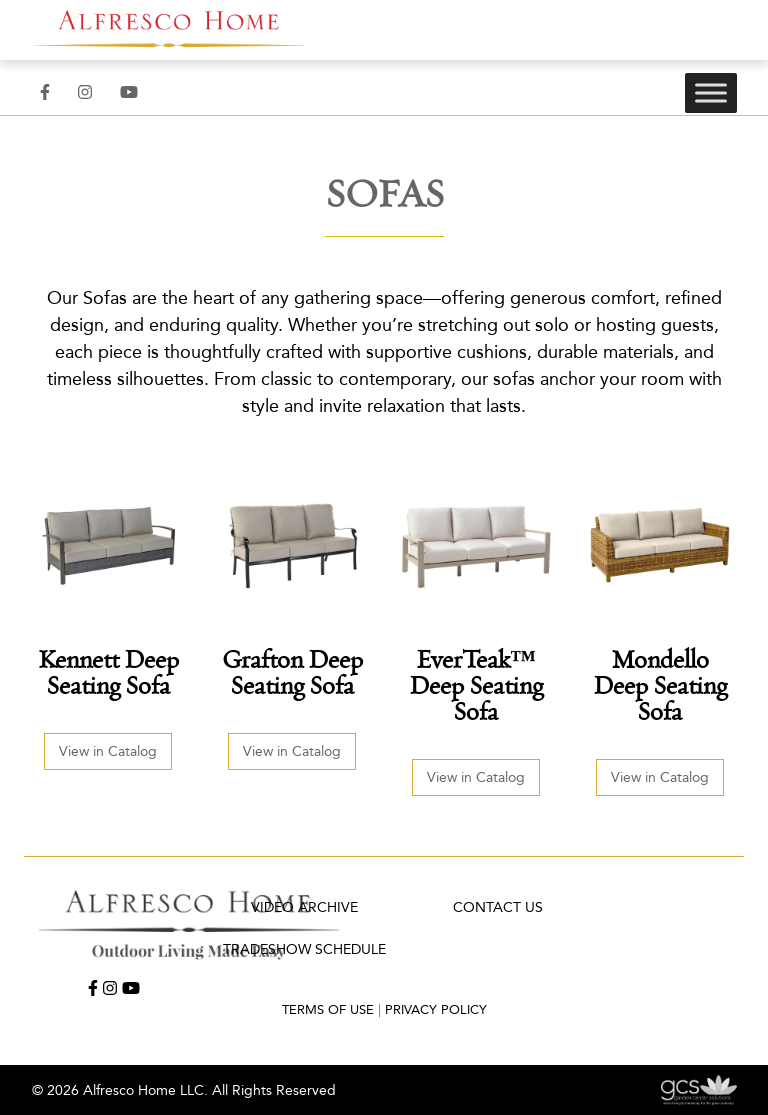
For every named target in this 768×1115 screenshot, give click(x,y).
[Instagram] (85, 93)
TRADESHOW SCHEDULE (304, 949)
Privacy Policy (436, 1010)
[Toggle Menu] (711, 92)
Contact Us (498, 907)
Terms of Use (328, 1010)
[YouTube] (129, 93)
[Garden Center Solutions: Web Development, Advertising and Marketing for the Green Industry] (698, 1089)
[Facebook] (45, 93)
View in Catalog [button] (108, 751)
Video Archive (304, 907)
